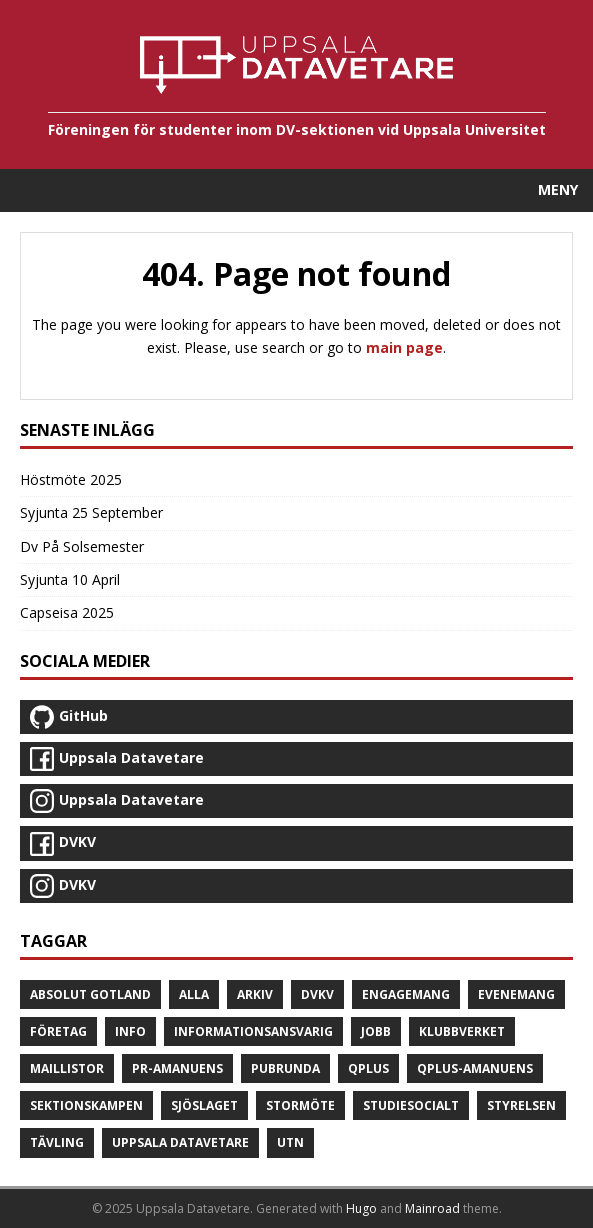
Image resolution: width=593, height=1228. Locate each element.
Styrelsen (521, 1105)
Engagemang (406, 994)
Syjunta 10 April (70, 579)
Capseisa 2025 (67, 612)
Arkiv (255, 994)
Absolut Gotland (90, 994)
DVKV (317, 994)
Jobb (376, 1031)
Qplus (368, 1068)
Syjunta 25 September (91, 512)
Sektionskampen (86, 1105)
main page (404, 347)
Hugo (361, 1208)
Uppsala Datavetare (180, 1142)
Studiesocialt (411, 1105)
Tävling (57, 1142)
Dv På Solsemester (82, 546)
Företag (58, 1031)
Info (130, 1031)
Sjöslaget (204, 1105)
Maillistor (67, 1068)
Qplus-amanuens (475, 1068)
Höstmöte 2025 (71, 479)
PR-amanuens (177, 1068)
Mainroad (432, 1208)
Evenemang (516, 994)
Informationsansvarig (253, 1031)
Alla (194, 994)
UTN (290, 1142)
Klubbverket (462, 1031)
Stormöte (300, 1105)
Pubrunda (285, 1068)
